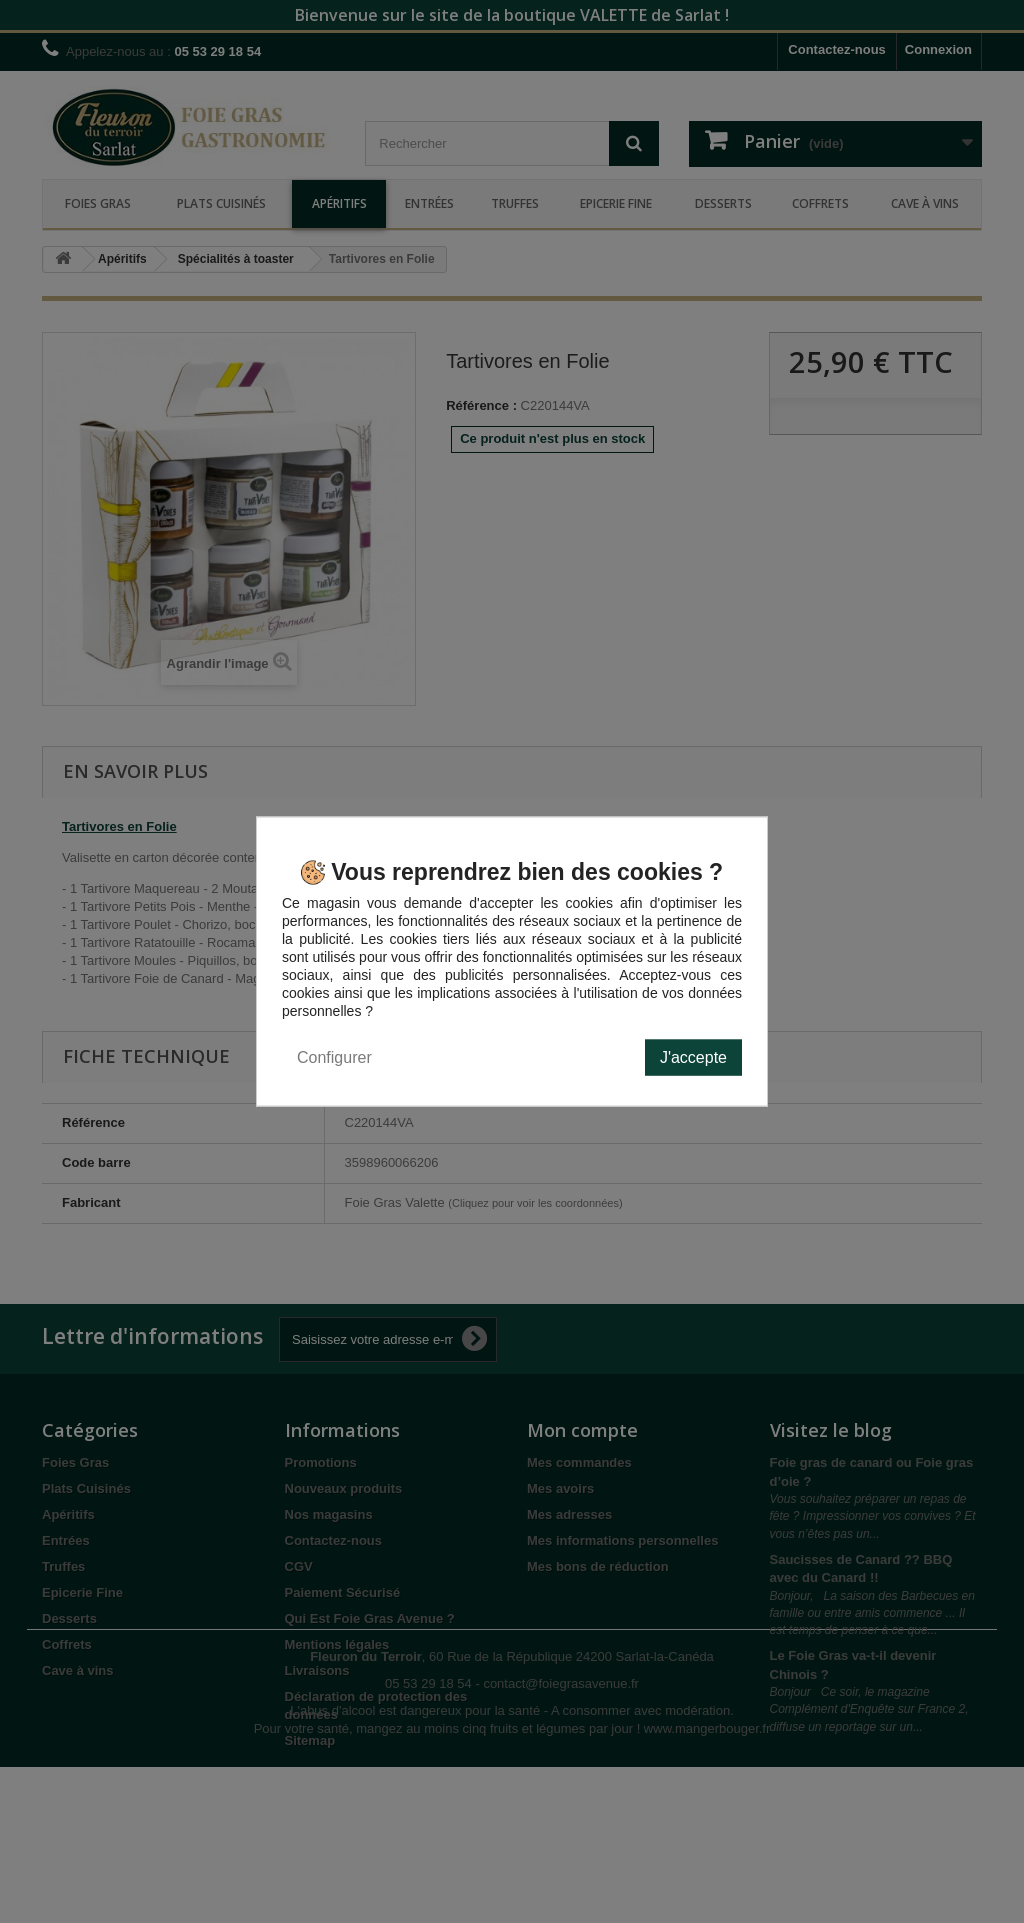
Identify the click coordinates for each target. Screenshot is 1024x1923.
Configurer (334, 1057)
